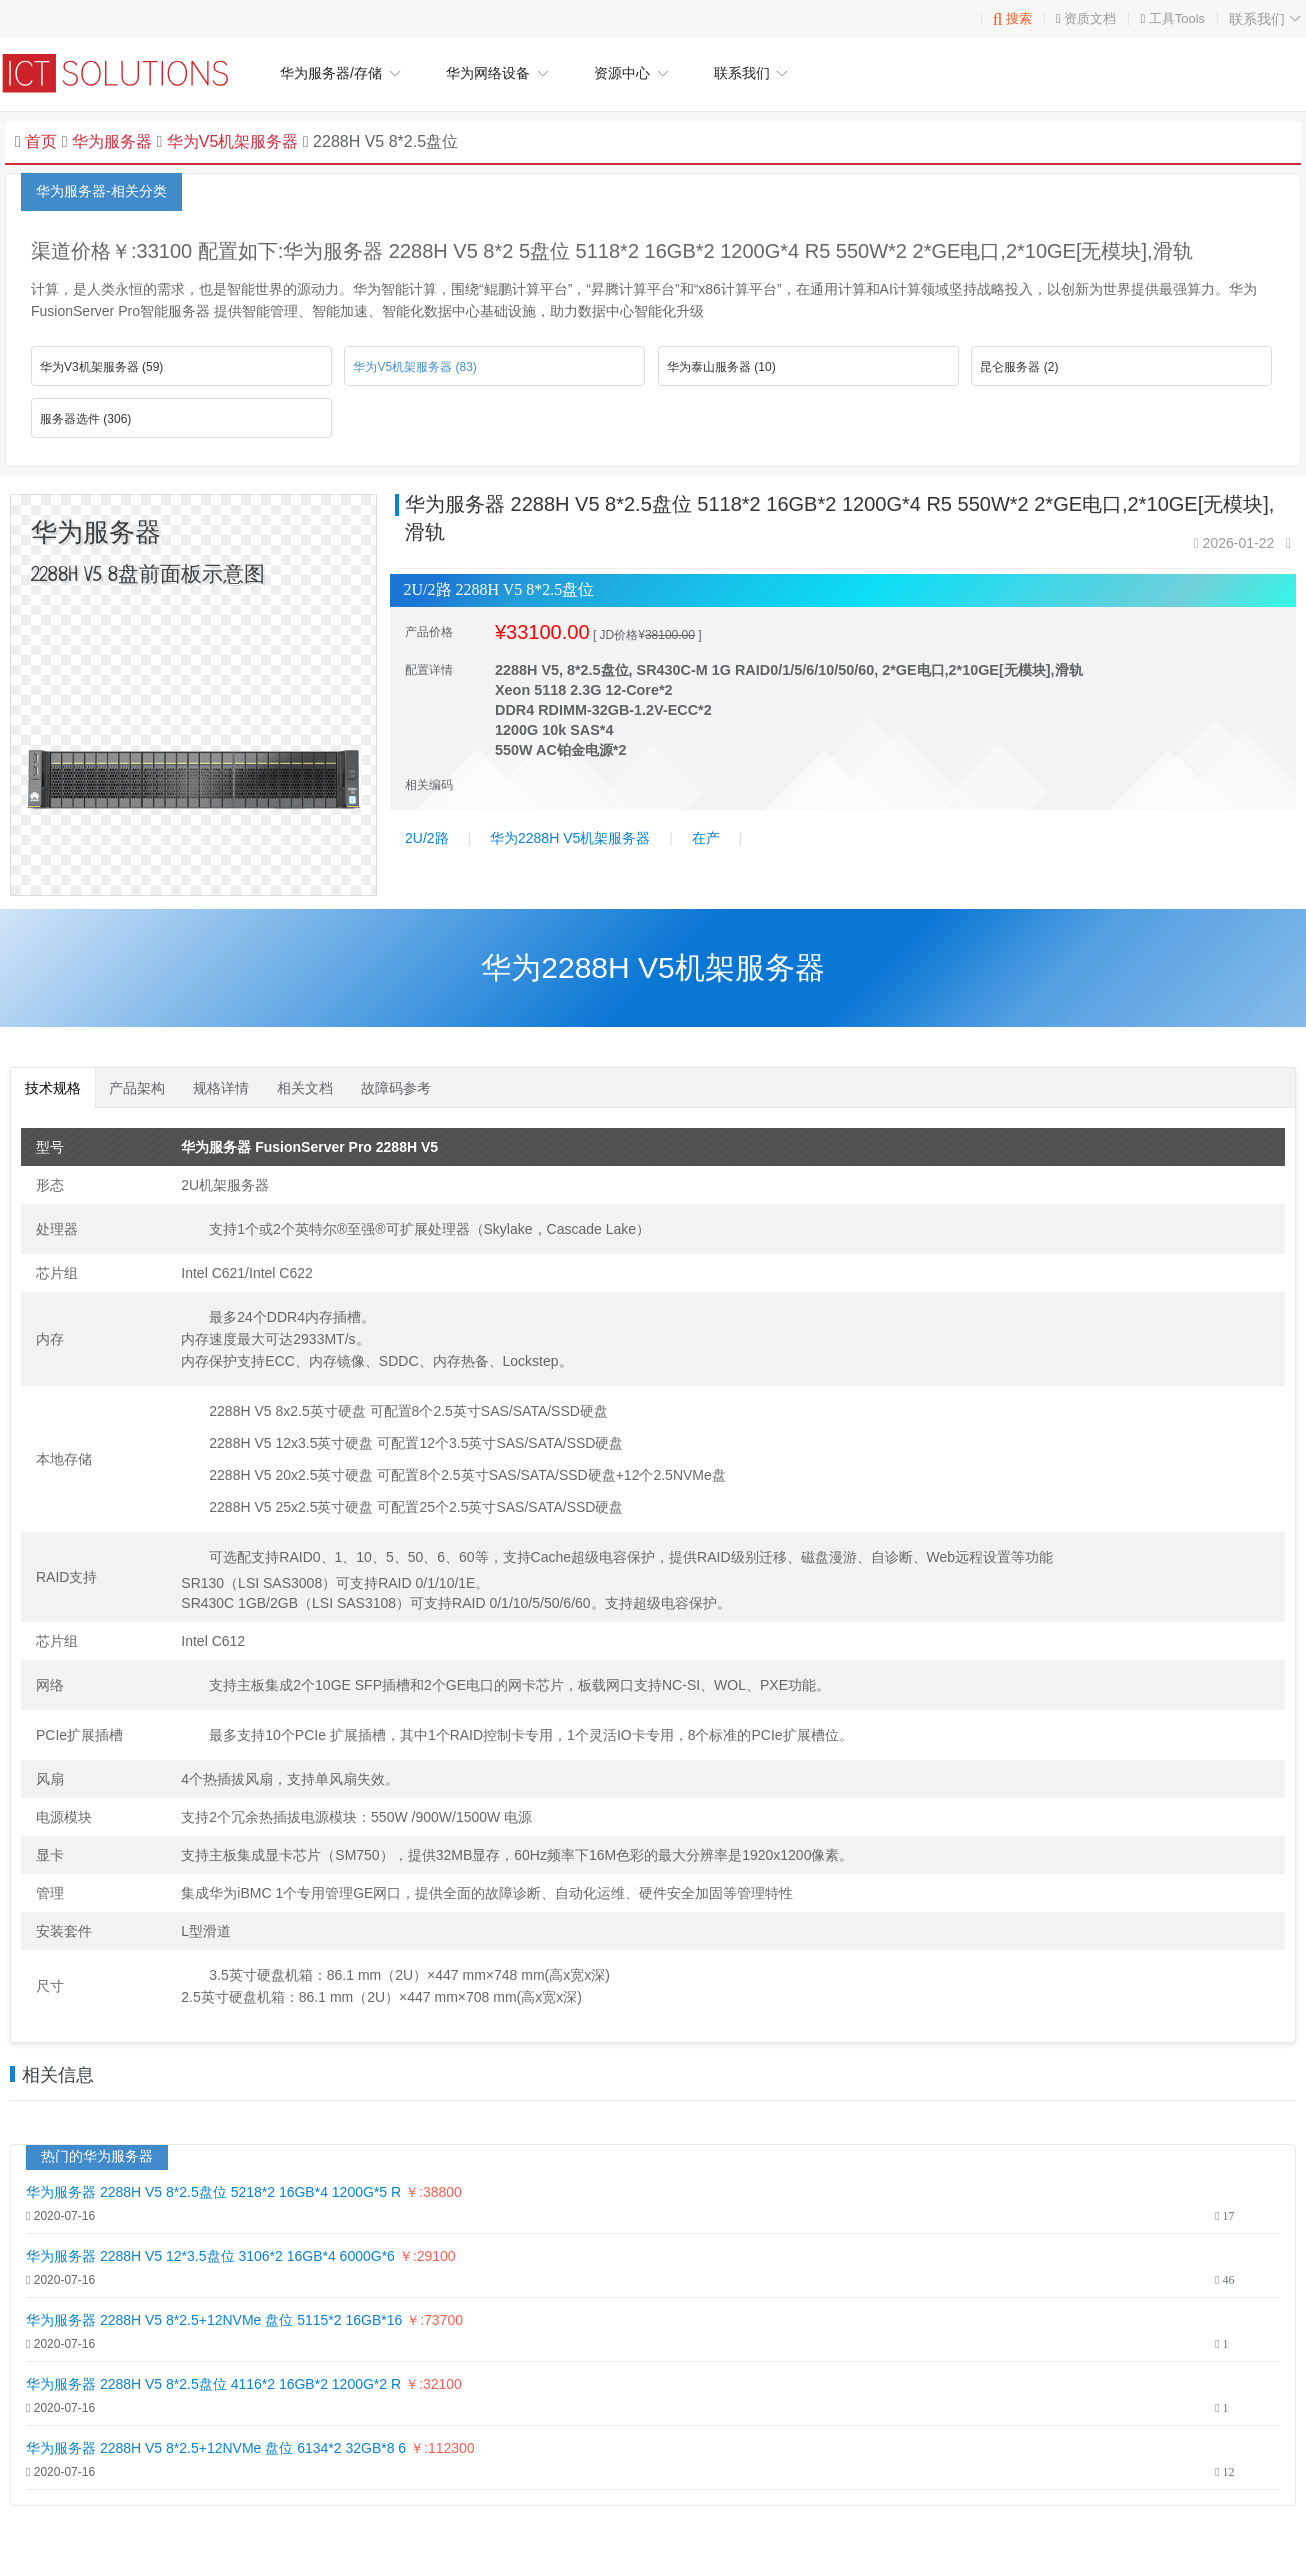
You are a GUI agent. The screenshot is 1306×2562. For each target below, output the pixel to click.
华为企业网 (125, 73)
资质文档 (1090, 18)
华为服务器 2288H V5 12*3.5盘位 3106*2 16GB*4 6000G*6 (212, 2256)
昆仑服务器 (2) (1019, 367)
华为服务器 (112, 141)
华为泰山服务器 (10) (721, 367)
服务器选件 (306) (85, 419)
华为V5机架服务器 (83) (414, 367)
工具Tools (1177, 18)
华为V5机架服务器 (230, 141)
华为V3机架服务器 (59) (101, 367)
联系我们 (1267, 19)
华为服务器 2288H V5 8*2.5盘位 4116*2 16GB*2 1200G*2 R (213, 2384)
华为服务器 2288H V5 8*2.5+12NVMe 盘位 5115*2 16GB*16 (216, 2320)
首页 (41, 141)
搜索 (1012, 18)
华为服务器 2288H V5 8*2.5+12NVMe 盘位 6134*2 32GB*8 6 (216, 2448)
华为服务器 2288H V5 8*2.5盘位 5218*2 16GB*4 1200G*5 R (213, 2192)
